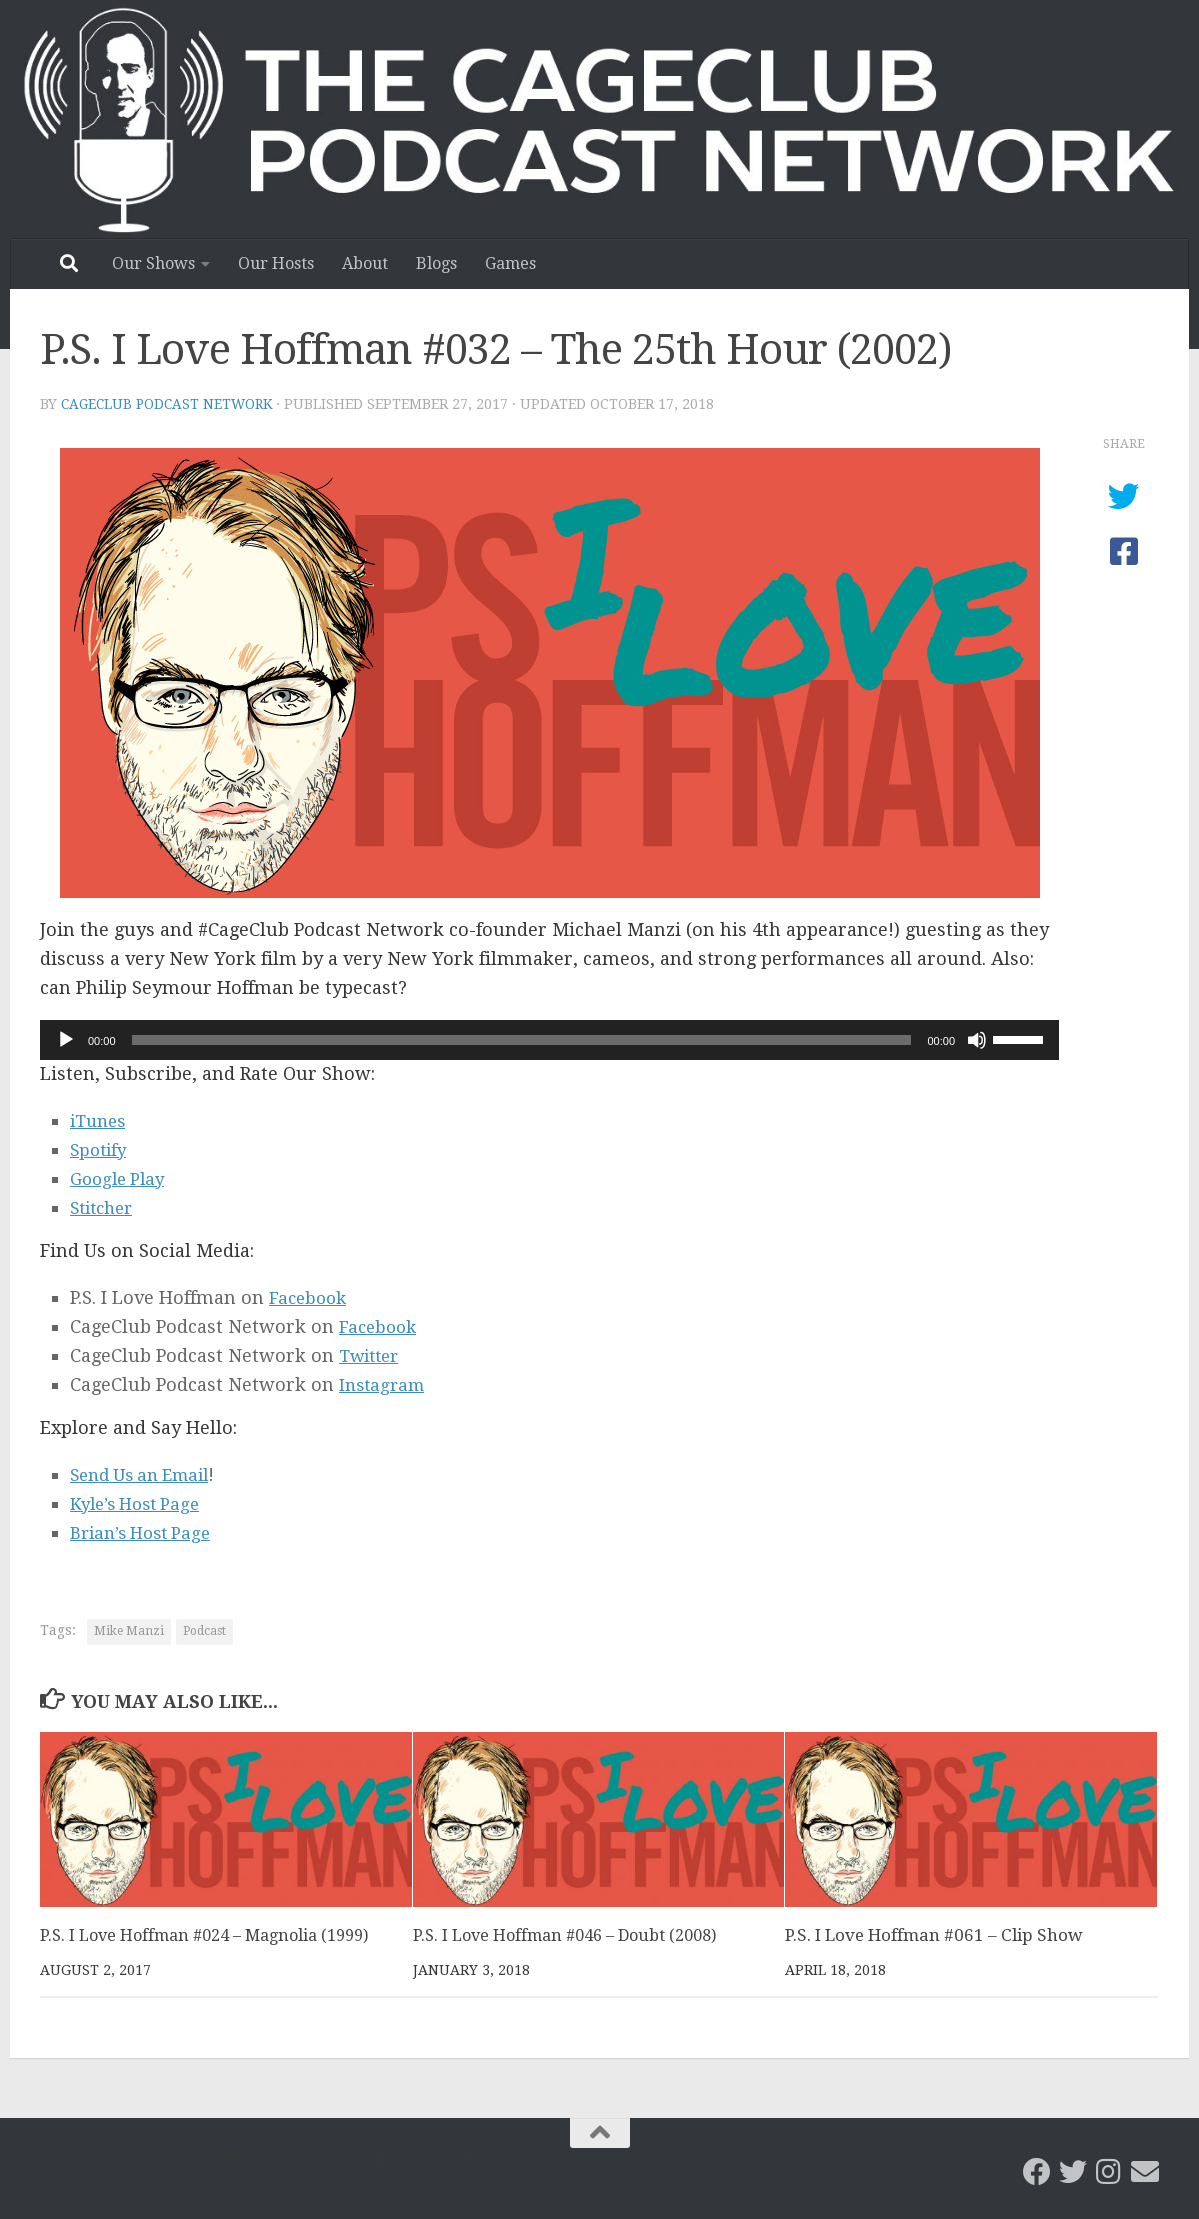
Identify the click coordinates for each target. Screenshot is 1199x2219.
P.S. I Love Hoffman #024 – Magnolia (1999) (214, 1935)
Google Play (121, 1178)
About (365, 263)
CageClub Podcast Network (170, 404)
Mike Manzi (129, 1631)
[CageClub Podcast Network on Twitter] (1073, 2172)
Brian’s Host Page (146, 1532)
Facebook (310, 1297)
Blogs (436, 263)
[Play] (66, 1040)
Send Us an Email (146, 1474)
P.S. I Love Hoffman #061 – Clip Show (934, 1935)
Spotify (100, 1149)
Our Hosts (276, 263)
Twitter (372, 1355)
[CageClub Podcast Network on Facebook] (1037, 2172)
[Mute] (977, 1040)
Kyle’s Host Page (140, 1503)
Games (510, 263)
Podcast (204, 1631)
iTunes (100, 1120)
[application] (549, 1040)
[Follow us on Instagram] (1109, 2172)
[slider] (522, 1040)
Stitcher (105, 1207)
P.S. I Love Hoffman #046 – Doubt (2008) (574, 1935)
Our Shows (153, 263)
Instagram (384, 1384)
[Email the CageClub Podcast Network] (1145, 2172)
